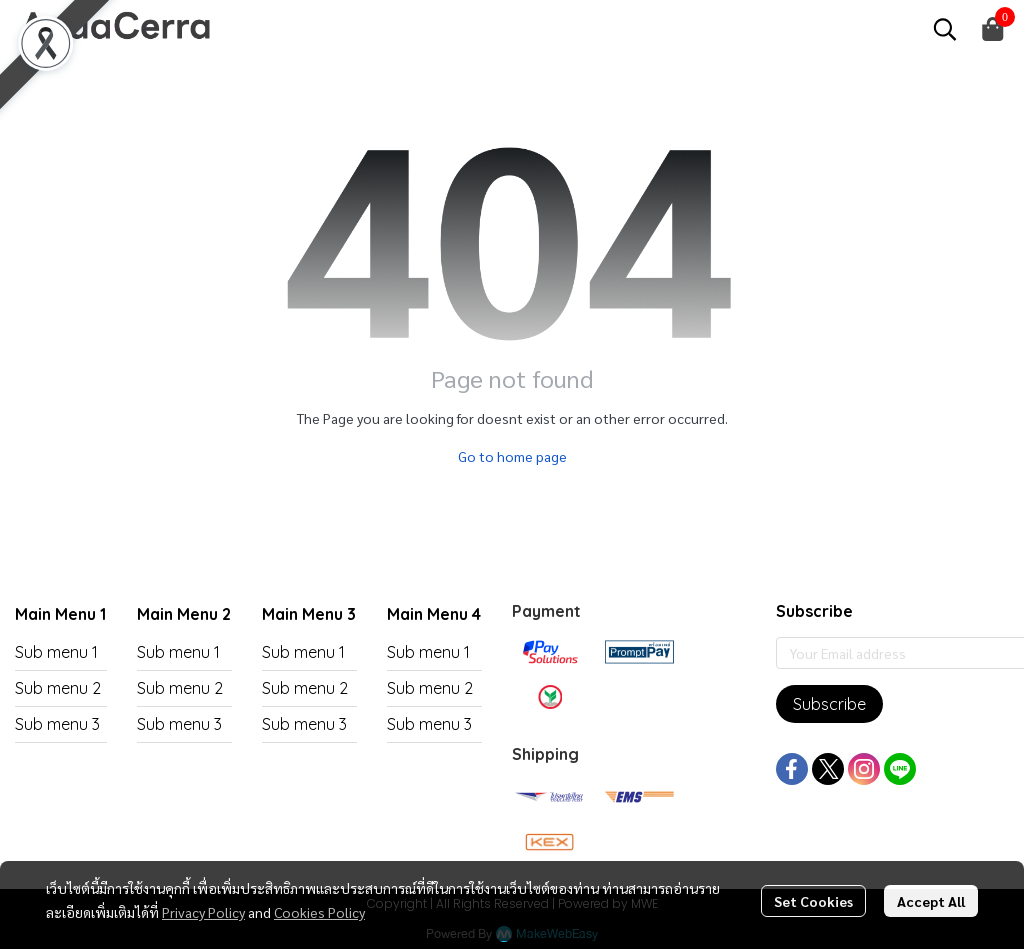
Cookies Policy (319, 912)
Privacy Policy (203, 912)
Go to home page (512, 456)
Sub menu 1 (56, 652)
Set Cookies (813, 901)
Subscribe (829, 704)
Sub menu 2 (58, 688)
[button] (945, 29)
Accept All (931, 901)
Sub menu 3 (57, 724)
